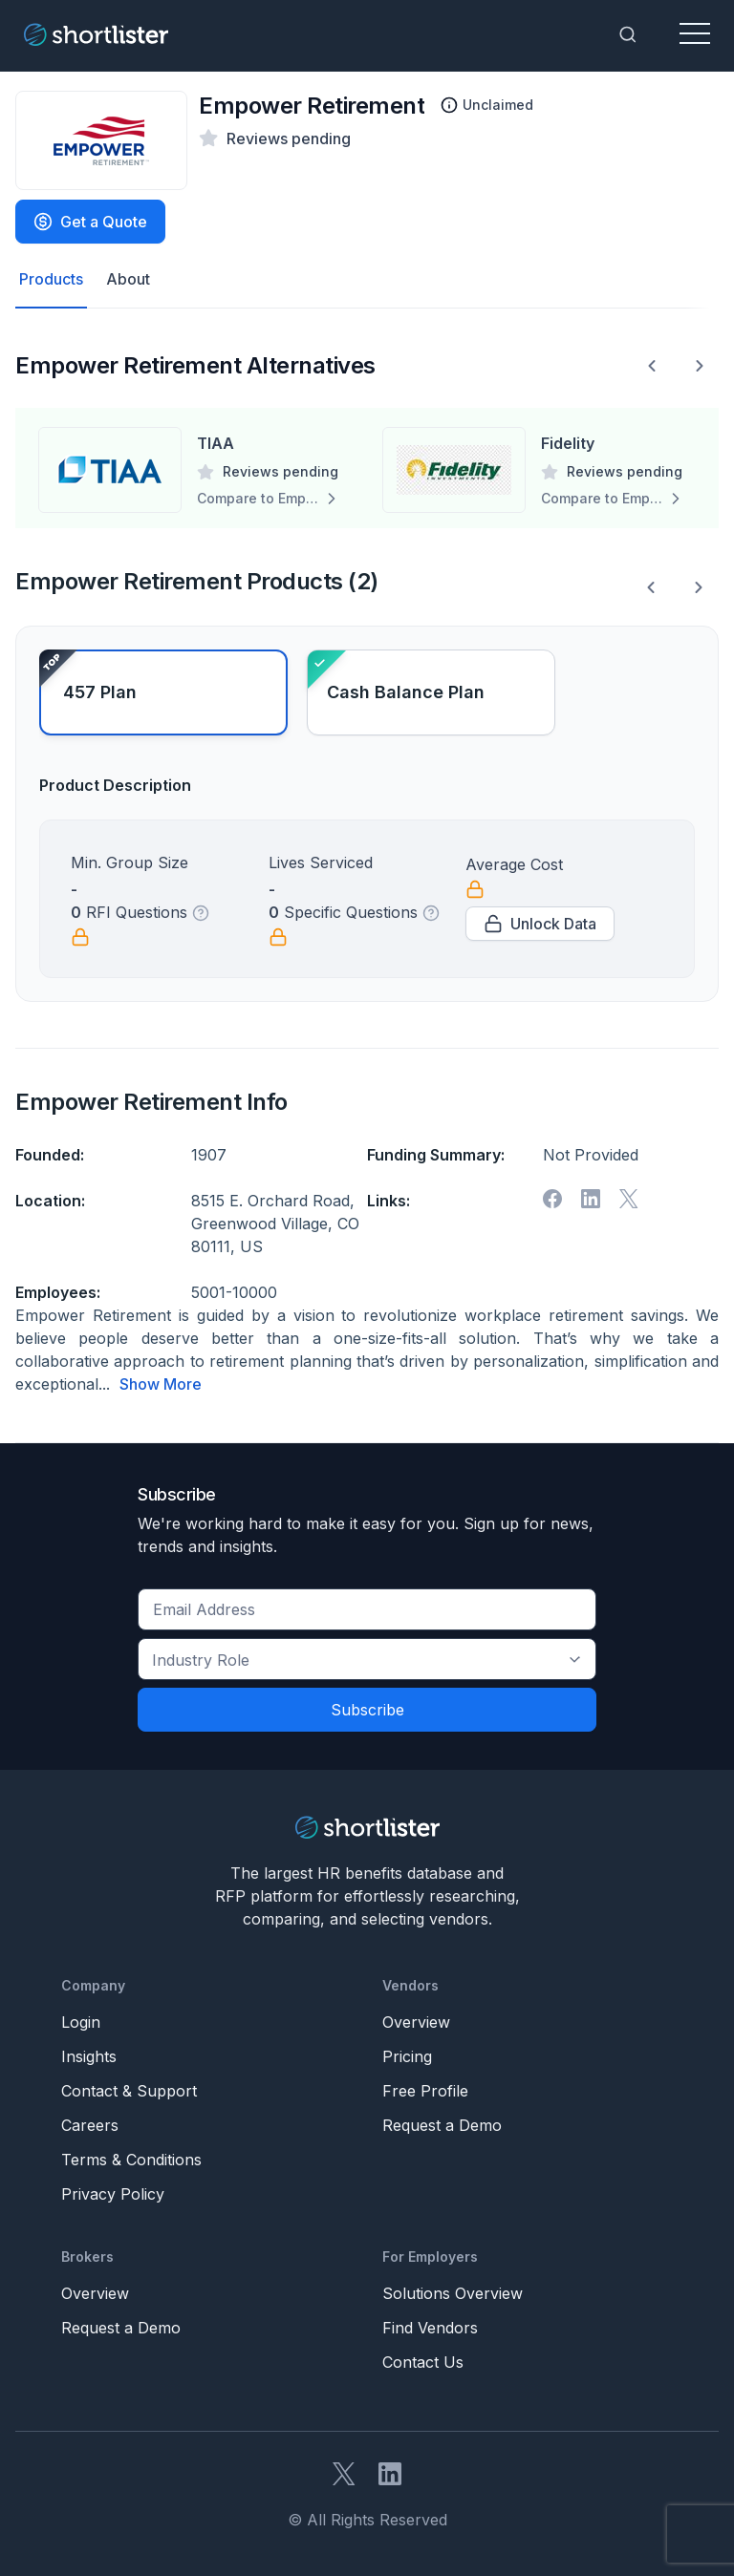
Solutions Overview (452, 2292)
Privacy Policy (112, 2193)
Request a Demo (442, 2124)
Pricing (407, 2055)
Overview (416, 2021)
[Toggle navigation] (695, 34)
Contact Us (423, 2361)
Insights (89, 2055)
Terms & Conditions (131, 2158)
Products (51, 279)
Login (80, 2021)
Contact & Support (129, 2089)
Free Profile (425, 2089)
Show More (160, 1384)
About (128, 279)
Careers (90, 2124)
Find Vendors (430, 2326)
